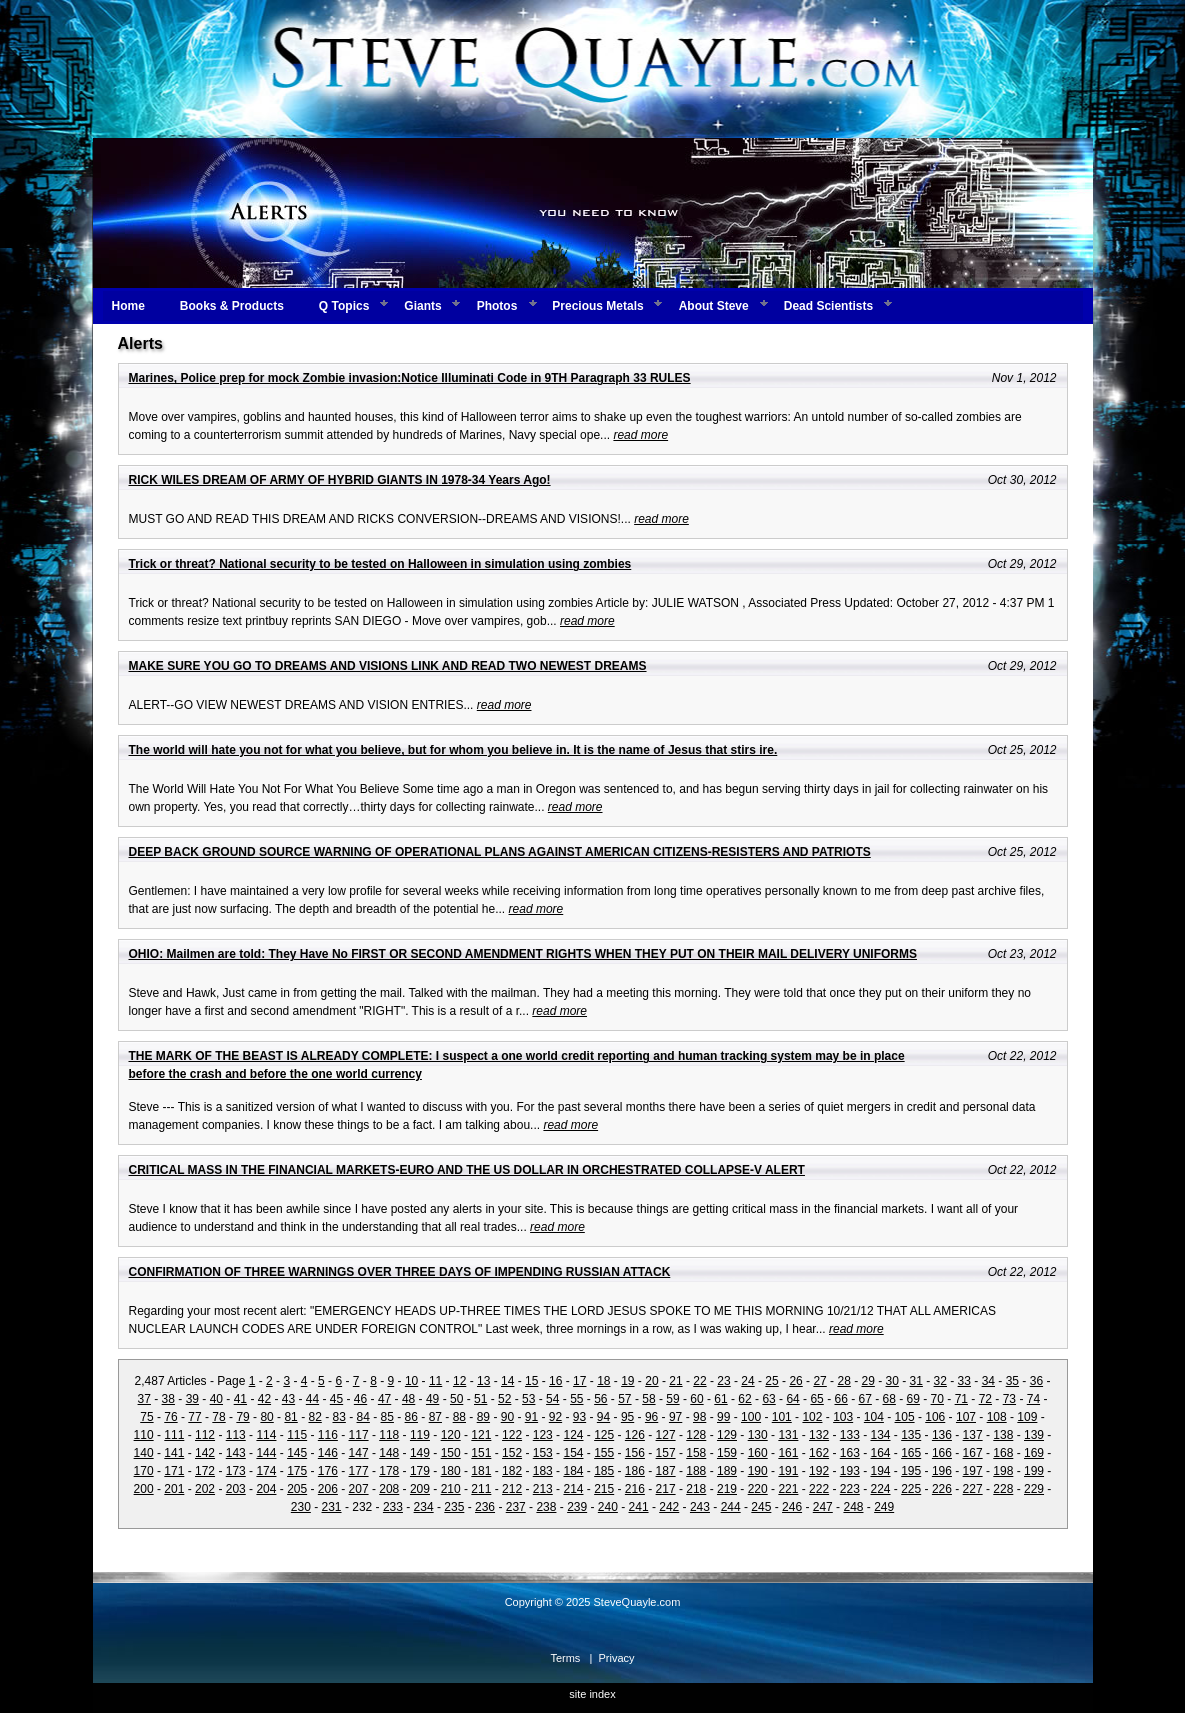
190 (758, 1471)
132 (819, 1435)
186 (635, 1471)
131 (788, 1435)
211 (481, 1489)
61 (720, 1399)
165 (911, 1453)
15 (531, 1381)
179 (420, 1471)
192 (819, 1471)
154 (573, 1453)
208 (389, 1489)
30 (892, 1381)
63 (768, 1399)
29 (867, 1381)
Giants (422, 306)
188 (696, 1471)
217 (666, 1489)
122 (512, 1435)
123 (543, 1435)
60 (696, 1399)
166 (942, 1453)
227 (973, 1489)
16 (555, 1381)
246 (792, 1507)
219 (727, 1489)
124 (573, 1435)
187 (666, 1471)
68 (889, 1399)
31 (916, 1381)
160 (758, 1453)
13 (483, 1381)
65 (816, 1399)
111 (174, 1435)
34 (988, 1381)
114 (266, 1435)
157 (666, 1453)
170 (144, 1471)
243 (700, 1507)
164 (880, 1453)
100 (751, 1417)
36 (1036, 1381)
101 (782, 1417)
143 (236, 1453)
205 (297, 1489)
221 (788, 1489)
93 (579, 1417)
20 (651, 1381)
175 (297, 1471)
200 (144, 1489)
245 (761, 1507)
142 (205, 1453)
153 (543, 1453)
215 (604, 1489)
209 (420, 1489)
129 (727, 1435)
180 (451, 1471)
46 (360, 1399)
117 (359, 1435)
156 (635, 1453)
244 (731, 1507)
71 (961, 1399)
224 (880, 1489)
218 (696, 1489)
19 (627, 1381)
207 (359, 1489)
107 (966, 1417)
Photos (497, 306)
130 (758, 1435)
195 (911, 1471)
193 (850, 1471)
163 (850, 1453)
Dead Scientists (828, 306)
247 (823, 1507)
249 (884, 1507)
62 (744, 1399)
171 (174, 1471)
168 (1003, 1453)
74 (1033, 1399)
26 (795, 1381)
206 (328, 1489)
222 (819, 1489)
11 (435, 1381)
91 (531, 1417)
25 (771, 1381)
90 (507, 1417)
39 (192, 1399)
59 (672, 1399)
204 (266, 1489)
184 (573, 1471)
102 (812, 1417)
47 (384, 1399)
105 (905, 1417)
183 (543, 1471)
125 (604, 1435)
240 (608, 1507)
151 (481, 1453)
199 (1034, 1471)
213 (543, 1489)
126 (635, 1435)
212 (512, 1489)
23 (723, 1381)
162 (819, 1453)
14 (507, 1381)
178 (389, 1471)
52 (504, 1399)
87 (435, 1417)
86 (411, 1417)
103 (843, 1417)
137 (973, 1435)
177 (359, 1471)
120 (451, 1435)
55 (576, 1399)
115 (297, 1435)
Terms (565, 1658)
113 (236, 1435)
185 (604, 1471)
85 (387, 1417)
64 (792, 1399)
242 (669, 1507)
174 (266, 1471)
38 (168, 1399)
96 (651, 1417)
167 (973, 1453)
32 (940, 1381)
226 (942, 1489)
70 (937, 1399)
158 (696, 1453)
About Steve (714, 306)
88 (459, 1417)
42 (264, 1399)
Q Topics (344, 306)
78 (218, 1417)
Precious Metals (597, 306)
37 (144, 1399)
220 (758, 1489)
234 (424, 1507)
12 (459, 1381)
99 (723, 1417)
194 (880, 1471)
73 (1009, 1399)
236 (485, 1507)
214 (573, 1489)
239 (577, 1507)
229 (1034, 1489)
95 (627, 1417)
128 (696, 1435)
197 (973, 1471)
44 (312, 1399)
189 (727, 1471)
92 (555, 1417)
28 (843, 1381)
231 (332, 1507)
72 (985, 1399)
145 (297, 1453)
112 (205, 1435)
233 (393, 1507)
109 (1027, 1417)
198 (1003, 1471)
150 (451, 1453)
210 (451, 1489)
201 (174, 1489)
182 (512, 1471)
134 (880, 1435)
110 (144, 1435)
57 (624, 1399)
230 (301, 1507)
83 (339, 1417)
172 (205, 1471)
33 (964, 1381)
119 (420, 1435)
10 (411, 1381)
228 (1003, 1489)
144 (266, 1453)
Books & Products (232, 306)
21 (675, 1381)
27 (819, 1381)
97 (675, 1417)
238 (546, 1507)
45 (336, 1399)
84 (363, 1417)
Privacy (617, 1658)
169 (1034, 1453)
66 (840, 1399)
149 (420, 1453)
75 (146, 1417)
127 (666, 1435)
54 (552, 1399)
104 (874, 1417)
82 (314, 1417)
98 (699, 1417)
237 (516, 1507)
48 (408, 1399)
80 (266, 1417)
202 (205, 1489)
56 (600, 1399)
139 (1034, 1435)
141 (174, 1453)
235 (454, 1507)
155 (604, 1453)
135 (911, 1435)
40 (216, 1399)
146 (328, 1453)
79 (242, 1417)
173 (236, 1471)
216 (635, 1489)
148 (389, 1453)
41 (240, 1399)
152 (512, 1453)
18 (603, 1381)
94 (603, 1417)
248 (853, 1507)
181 (481, 1471)
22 (699, 1381)
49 (432, 1399)
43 (288, 1399)
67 (865, 1399)
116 (328, 1435)
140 (144, 1453)
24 (747, 1381)
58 (648, 1399)
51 (480, 1399)
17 (579, 1381)
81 (290, 1417)
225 (911, 1489)
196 (942, 1471)
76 (170, 1417)
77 (194, 1417)
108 (997, 1417)
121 (481, 1435)
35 (1012, 1381)
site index (592, 1694)
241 (639, 1507)
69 (913, 1399)
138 (1003, 1435)
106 (935, 1417)
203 (236, 1489)
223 (850, 1489)
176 (328, 1471)
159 (727, 1453)
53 (528, 1399)
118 (389, 1435)
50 (456, 1399)
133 (850, 1435)
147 (359, 1453)
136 (942, 1435)
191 (788, 1471)
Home (128, 306)
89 (483, 1417)
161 (788, 1453)
